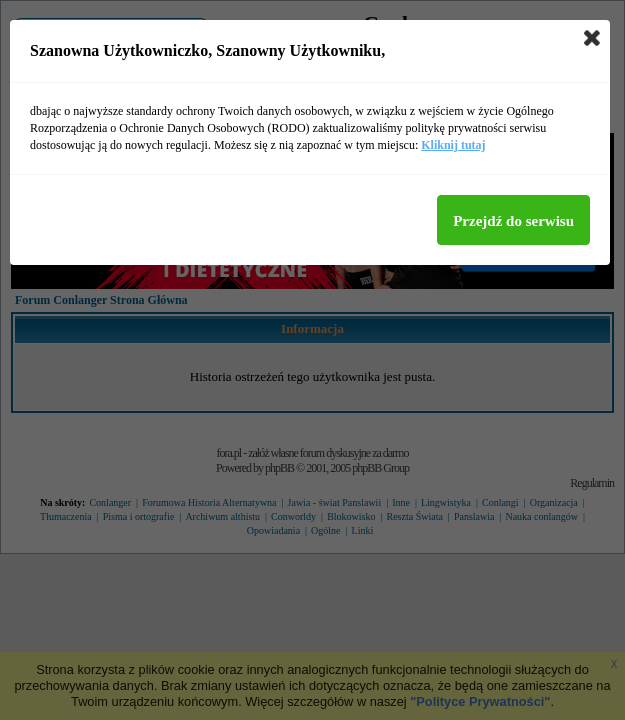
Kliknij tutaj (453, 145)
